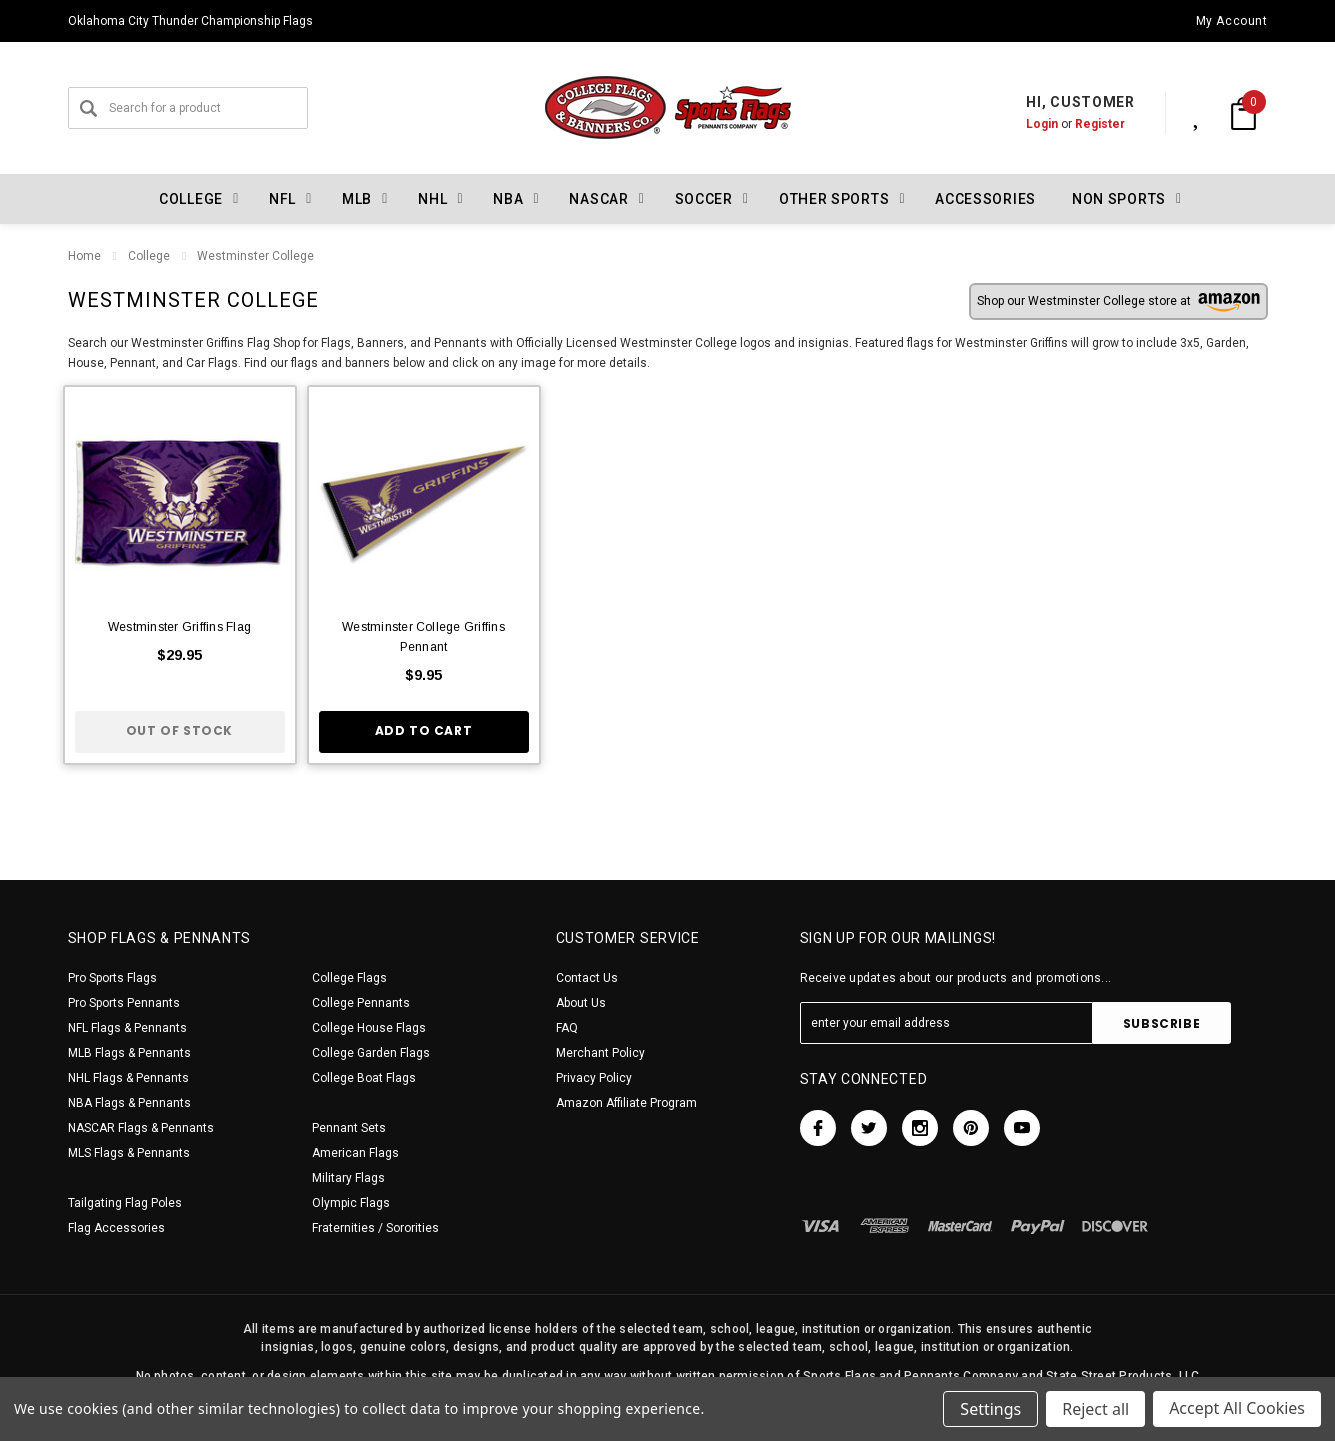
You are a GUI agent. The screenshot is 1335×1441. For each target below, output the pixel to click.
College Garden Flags (371, 1053)
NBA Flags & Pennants (129, 1103)
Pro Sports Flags (112, 978)
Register (1079, 124)
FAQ (567, 1028)
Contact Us (587, 978)
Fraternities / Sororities (375, 1228)
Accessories (985, 199)
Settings (990, 1409)
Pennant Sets (349, 1128)
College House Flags (369, 1028)
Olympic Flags (351, 1203)
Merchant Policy (600, 1053)
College (149, 256)
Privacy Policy (594, 1078)
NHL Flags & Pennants (128, 1078)
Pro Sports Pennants (124, 1003)
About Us (581, 1003)
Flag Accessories (116, 1228)
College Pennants (361, 1003)
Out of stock (179, 730)
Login (1021, 124)
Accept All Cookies (1237, 1409)
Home (84, 256)
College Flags (349, 978)
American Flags (355, 1153)
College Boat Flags (364, 1078)
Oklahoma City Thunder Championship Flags (190, 21)
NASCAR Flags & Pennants (141, 1128)
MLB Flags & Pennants (129, 1053)
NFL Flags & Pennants (127, 1028)
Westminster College (255, 256)
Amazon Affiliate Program (626, 1103)
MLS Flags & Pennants (129, 1153)
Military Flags (348, 1178)
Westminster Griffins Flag (179, 627)
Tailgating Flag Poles (125, 1203)
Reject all (1095, 1409)
